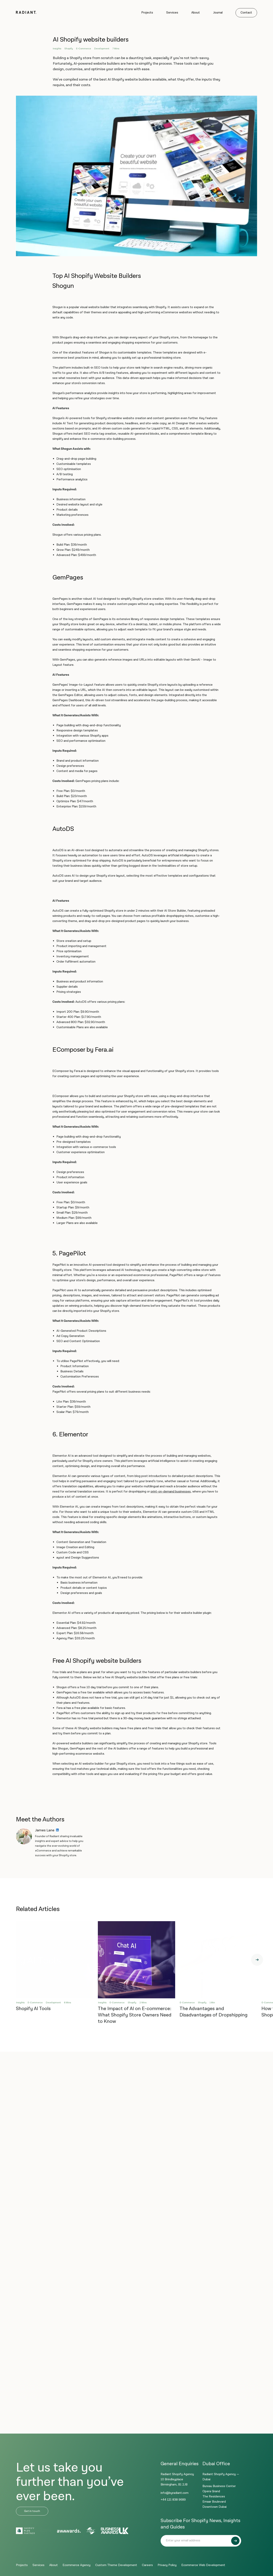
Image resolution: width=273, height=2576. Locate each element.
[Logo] (26, 13)
